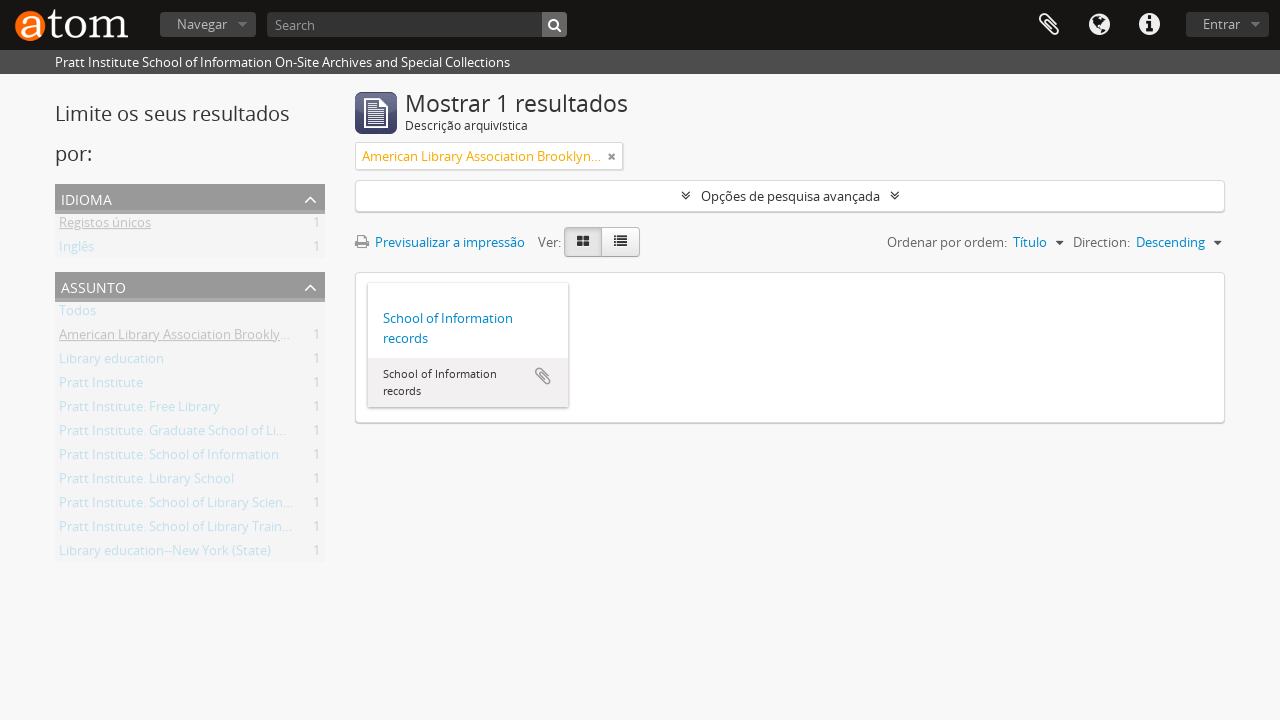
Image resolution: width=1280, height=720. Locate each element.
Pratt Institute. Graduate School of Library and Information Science (257, 434)
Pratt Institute (101, 386)
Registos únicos (105, 226)
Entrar (1221, 24)
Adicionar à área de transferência (543, 376)
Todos (77, 314)
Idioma (1099, 25)
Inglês (76, 250)
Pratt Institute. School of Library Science (177, 506)
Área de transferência (1049, 25)
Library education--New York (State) (165, 554)
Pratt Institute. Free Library (139, 410)
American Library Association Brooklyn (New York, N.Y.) (222, 338)
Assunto (93, 285)
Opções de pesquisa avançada (790, 196)
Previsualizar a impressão (440, 242)
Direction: (1101, 242)
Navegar (202, 24)
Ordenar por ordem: (947, 242)
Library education (111, 362)
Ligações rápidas (1149, 25)
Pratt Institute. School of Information (169, 458)
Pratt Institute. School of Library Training (179, 530)
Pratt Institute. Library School (146, 482)
